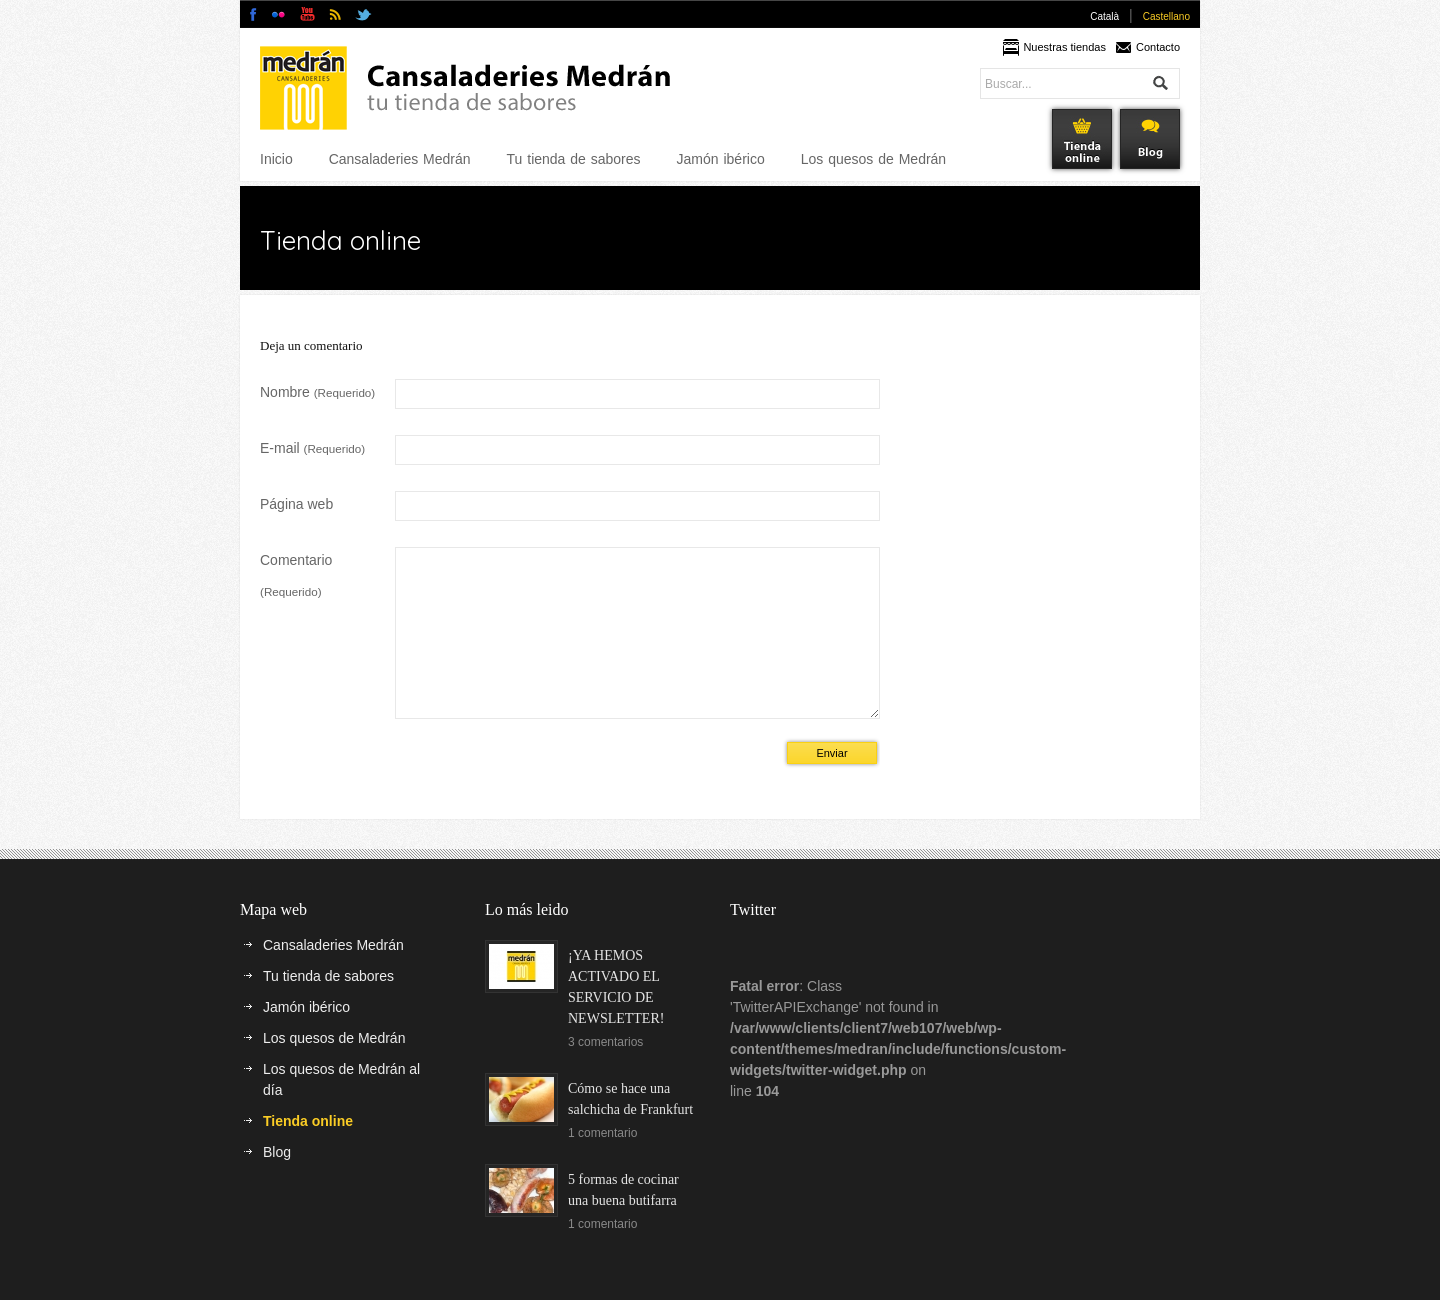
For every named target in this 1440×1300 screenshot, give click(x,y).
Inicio (276, 159)
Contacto (1158, 47)
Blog (277, 1182)
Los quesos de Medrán (873, 159)
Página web (296, 504)
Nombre (317, 392)
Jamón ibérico (721, 159)
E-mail (312, 448)
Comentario (296, 575)
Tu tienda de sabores (574, 159)
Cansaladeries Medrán (400, 159)
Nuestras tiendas (1064, 47)
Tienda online (308, 1151)
